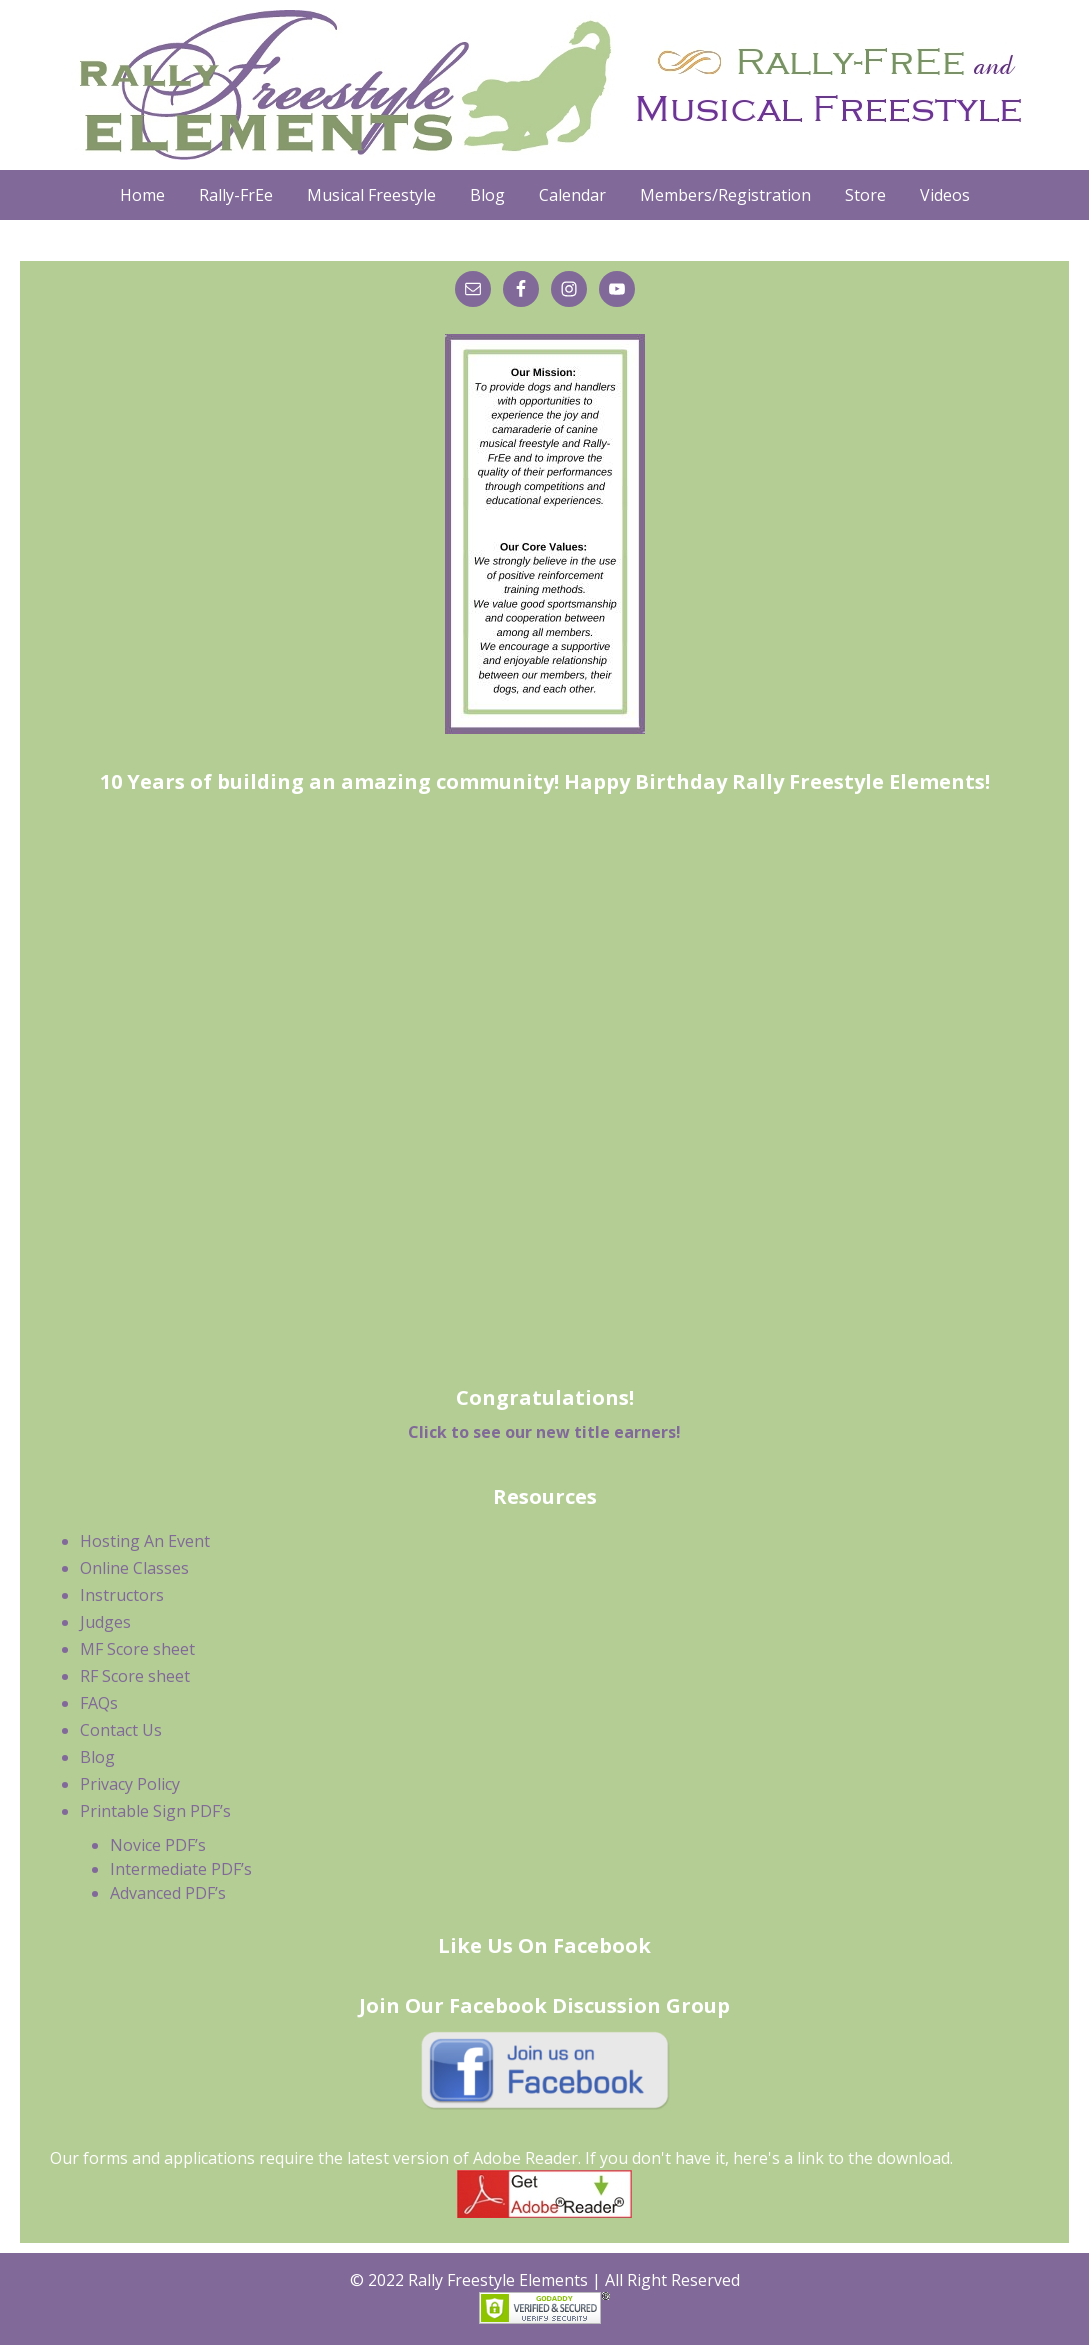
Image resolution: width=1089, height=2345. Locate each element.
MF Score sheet (137, 1649)
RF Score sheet (135, 1676)
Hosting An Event (145, 1541)
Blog (97, 1757)
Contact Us (121, 1730)
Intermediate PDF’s (181, 1869)
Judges (105, 1622)
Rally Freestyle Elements (545, 85)
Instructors (122, 1595)
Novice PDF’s (158, 1845)
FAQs (99, 1703)
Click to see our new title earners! (544, 1432)
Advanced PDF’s (168, 1893)
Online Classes (134, 1568)
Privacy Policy (130, 1784)
